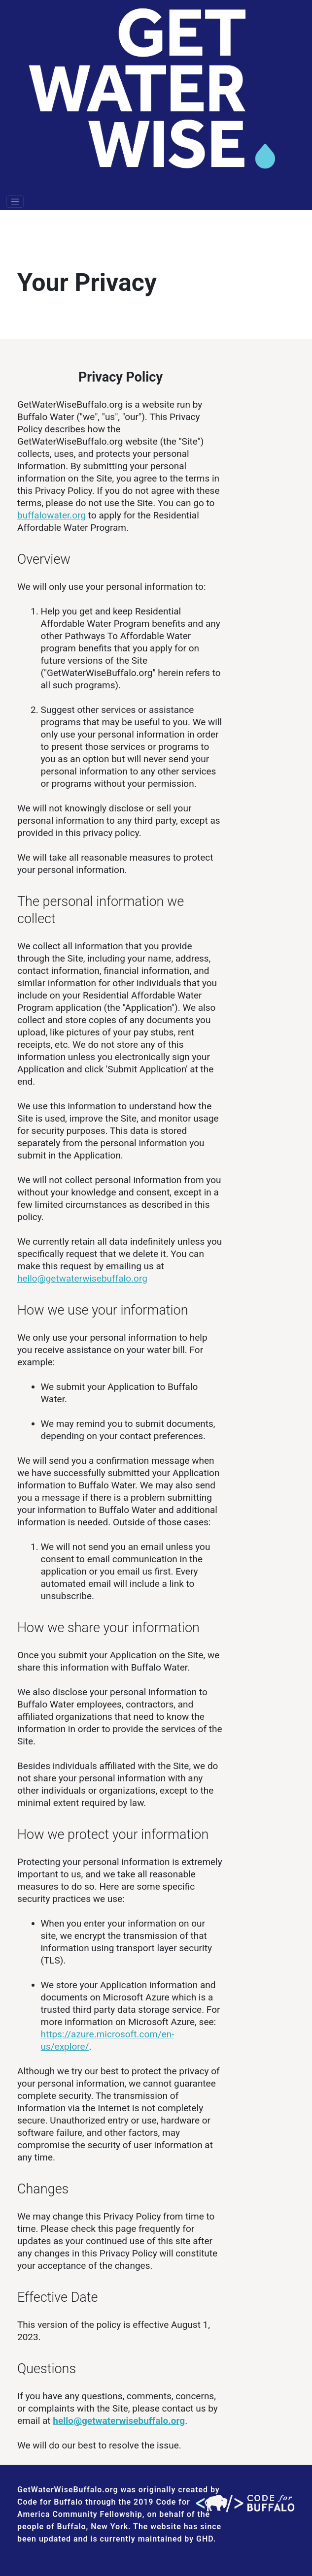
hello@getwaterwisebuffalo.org (82, 1278)
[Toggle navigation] (15, 201)
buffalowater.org (51, 515)
